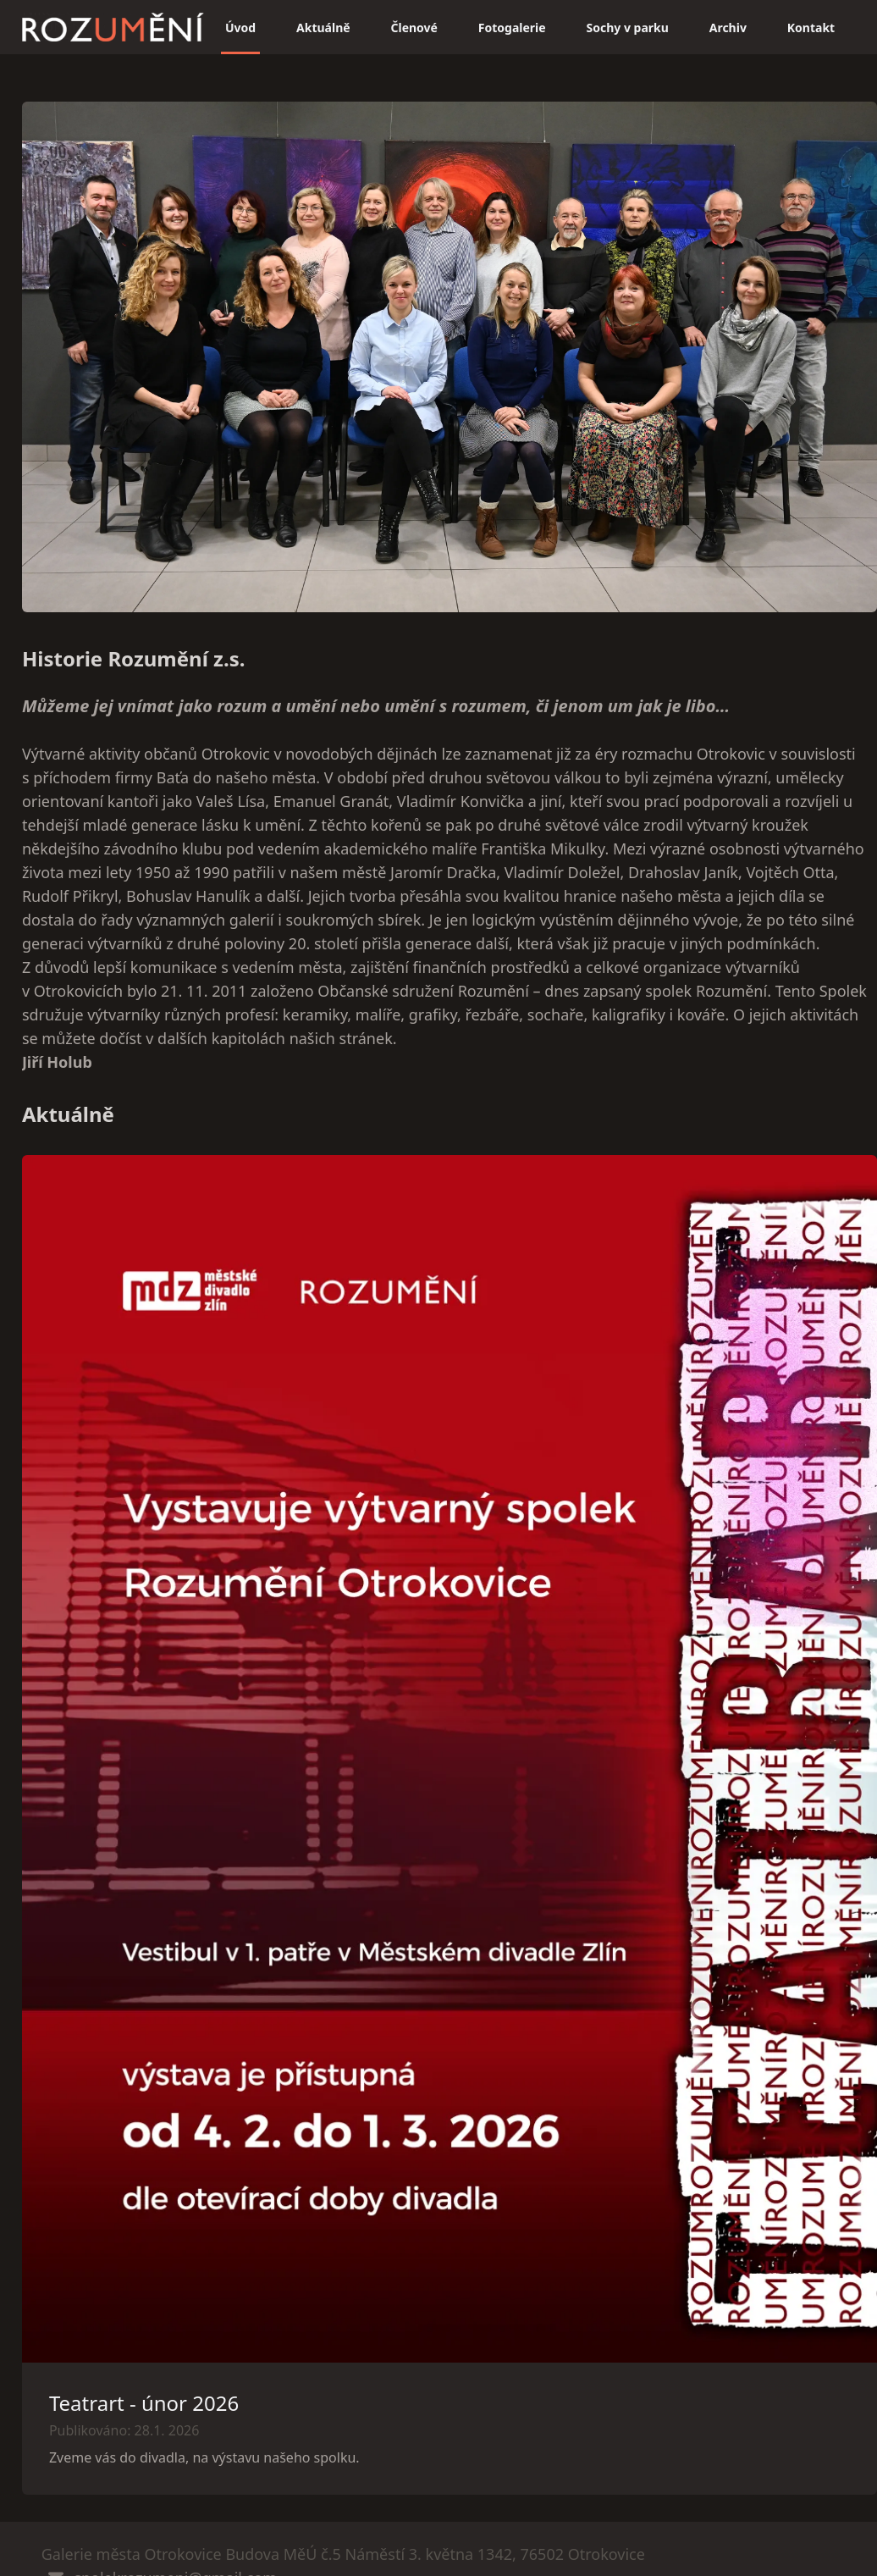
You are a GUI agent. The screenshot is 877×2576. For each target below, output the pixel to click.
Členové (414, 27)
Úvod (240, 27)
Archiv (728, 27)
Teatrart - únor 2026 (144, 2403)
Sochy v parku (628, 27)
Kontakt (811, 27)
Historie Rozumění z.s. (133, 658)
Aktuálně (323, 27)
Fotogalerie (512, 27)
